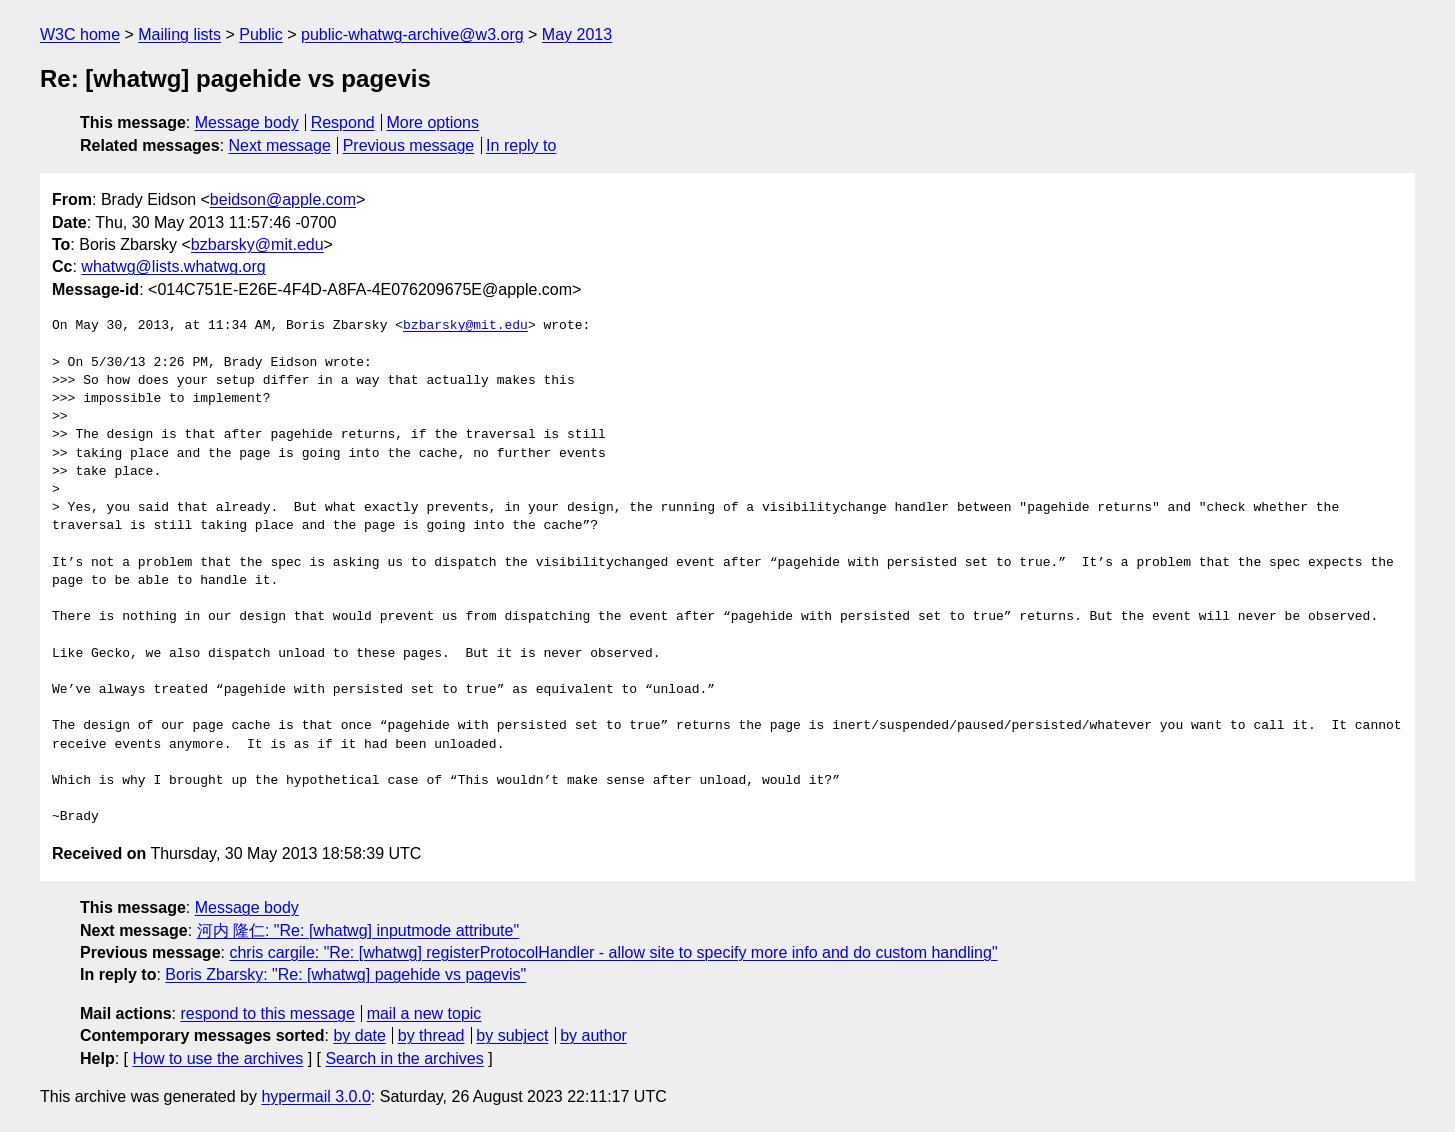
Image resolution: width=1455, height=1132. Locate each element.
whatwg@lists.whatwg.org (173, 266)
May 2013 (577, 34)
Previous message (409, 145)
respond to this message (267, 1013)
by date (359, 1035)
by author (593, 1035)
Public (261, 34)
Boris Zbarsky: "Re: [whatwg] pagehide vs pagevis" (345, 974)
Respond (343, 122)
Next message (280, 145)
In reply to (521, 145)
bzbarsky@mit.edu (257, 244)
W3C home (80, 34)
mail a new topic (424, 1013)
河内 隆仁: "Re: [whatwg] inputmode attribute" (358, 930)
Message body (247, 122)
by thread (431, 1035)
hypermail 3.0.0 (315, 1096)
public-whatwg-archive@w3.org (412, 34)
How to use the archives (217, 1058)
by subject (512, 1035)
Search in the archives (404, 1058)
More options (433, 122)
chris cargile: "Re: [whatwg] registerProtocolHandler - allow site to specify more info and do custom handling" (613, 952)
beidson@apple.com (283, 199)
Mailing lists (179, 34)
